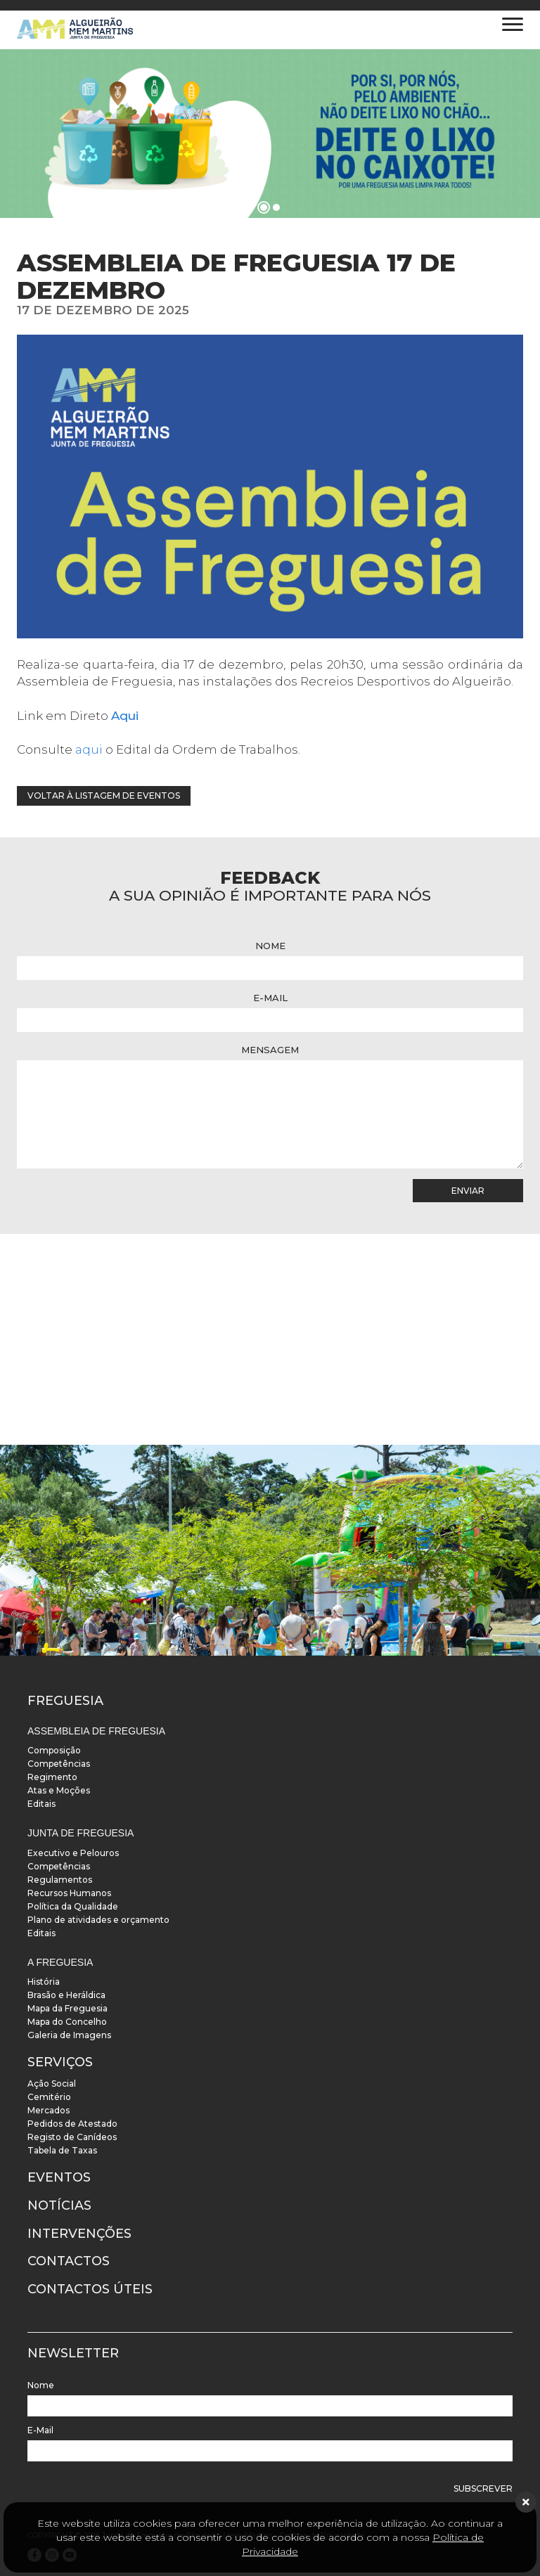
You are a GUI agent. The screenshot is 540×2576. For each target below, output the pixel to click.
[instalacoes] (270, 1550)
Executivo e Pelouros (73, 1853)
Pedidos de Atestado (72, 2123)
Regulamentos (59, 1879)
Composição (54, 1750)
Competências (58, 1763)
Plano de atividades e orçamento (98, 1919)
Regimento (52, 1777)
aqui (89, 749)
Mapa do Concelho (67, 2021)
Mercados (48, 2110)
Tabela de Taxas (62, 2150)
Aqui (125, 716)
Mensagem (270, 1049)
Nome (270, 945)
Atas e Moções (58, 1790)
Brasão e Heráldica (66, 1995)
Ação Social (51, 2083)
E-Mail (270, 997)
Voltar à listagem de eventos (103, 795)
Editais (41, 1803)
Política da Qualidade (72, 1906)
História (43, 1981)
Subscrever (483, 2488)
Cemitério (49, 2097)
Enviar (467, 1190)
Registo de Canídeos (72, 2137)
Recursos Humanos (69, 1893)
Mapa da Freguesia (67, 2008)
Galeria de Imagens (69, 2035)
